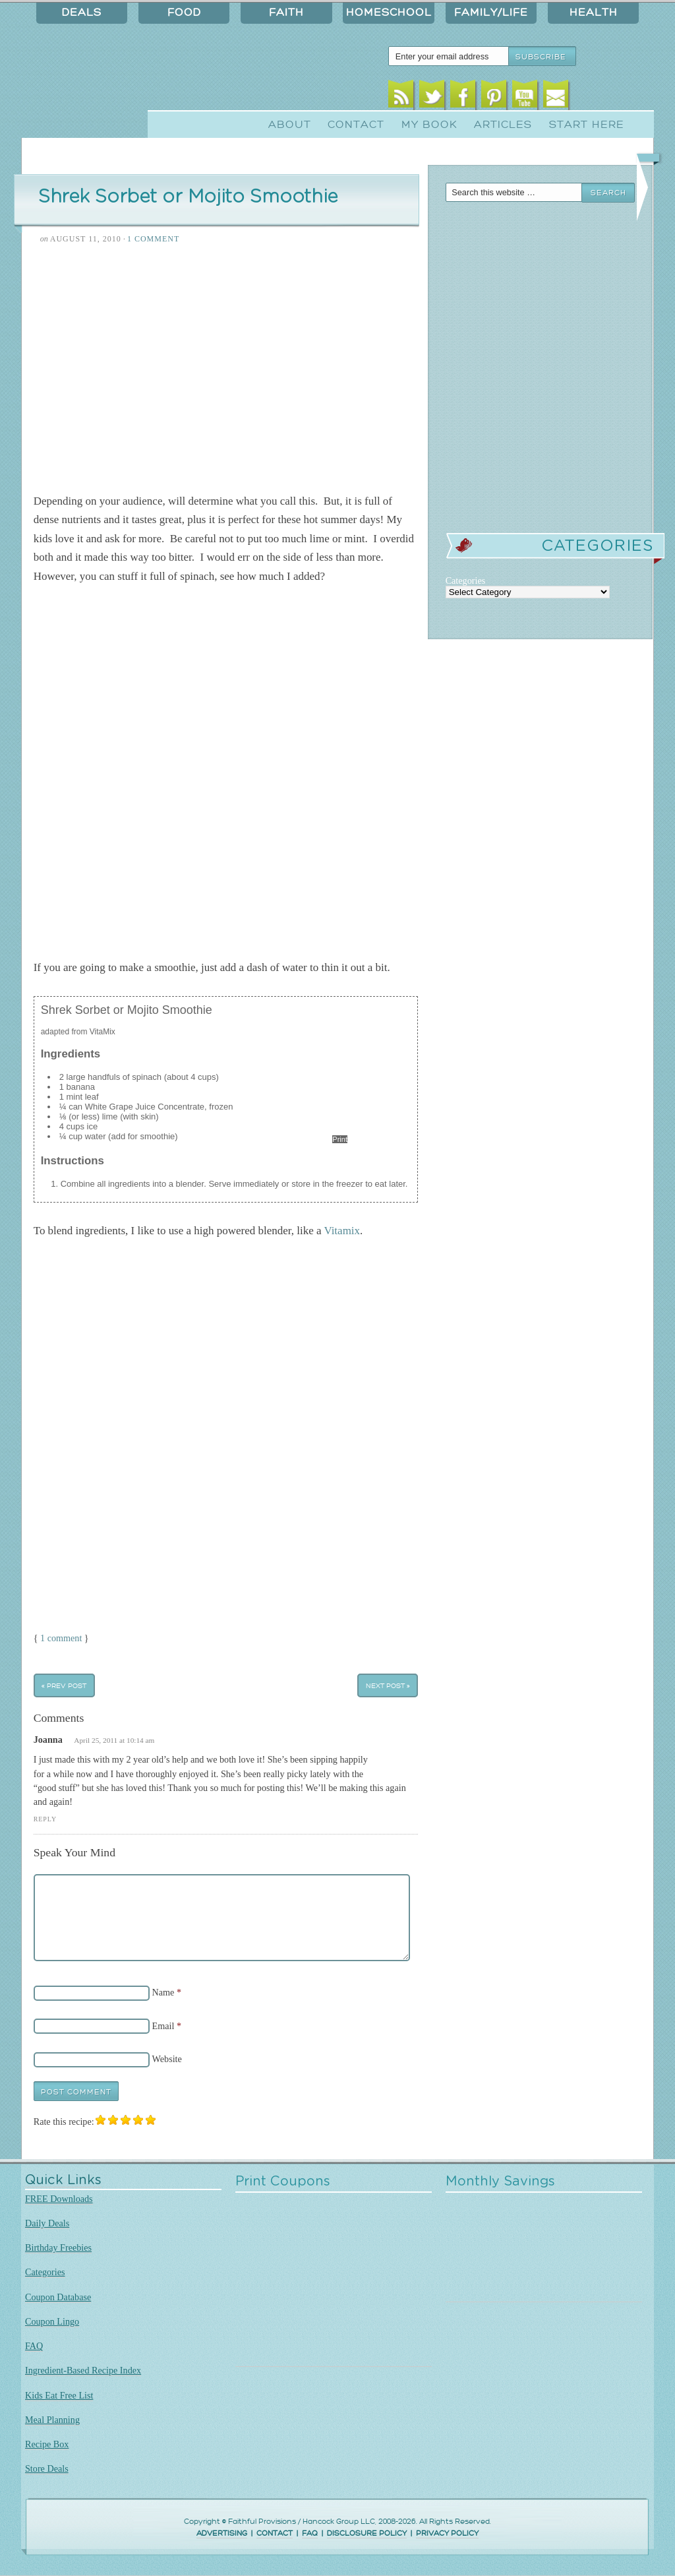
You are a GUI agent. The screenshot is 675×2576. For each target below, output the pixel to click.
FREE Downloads (59, 2198)
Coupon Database (58, 2297)
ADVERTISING (221, 2533)
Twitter (432, 97)
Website (167, 2059)
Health (594, 12)
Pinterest (494, 97)
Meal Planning (52, 2419)
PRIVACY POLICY (447, 2533)
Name (163, 1992)
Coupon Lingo (52, 2321)
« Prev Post (64, 1685)
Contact (356, 125)
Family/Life (491, 12)
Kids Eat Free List (59, 2395)
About (289, 125)
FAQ (34, 2345)
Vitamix (342, 1230)
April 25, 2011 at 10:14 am (114, 1740)
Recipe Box (47, 2444)
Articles (503, 125)
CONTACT (274, 2533)
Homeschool (389, 12)
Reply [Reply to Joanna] (45, 1819)
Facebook (463, 97)
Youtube (525, 97)
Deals (82, 12)
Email (556, 97)
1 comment (61, 1638)
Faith (286, 12)
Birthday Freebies (58, 2247)
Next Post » (388, 1685)
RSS (401, 97)
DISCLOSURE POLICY (367, 2533)
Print (339, 1139)
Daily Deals (47, 2223)
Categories (45, 2272)
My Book (429, 125)
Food (184, 12)
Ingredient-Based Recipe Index (83, 2370)
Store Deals (47, 2468)
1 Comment (153, 238)
